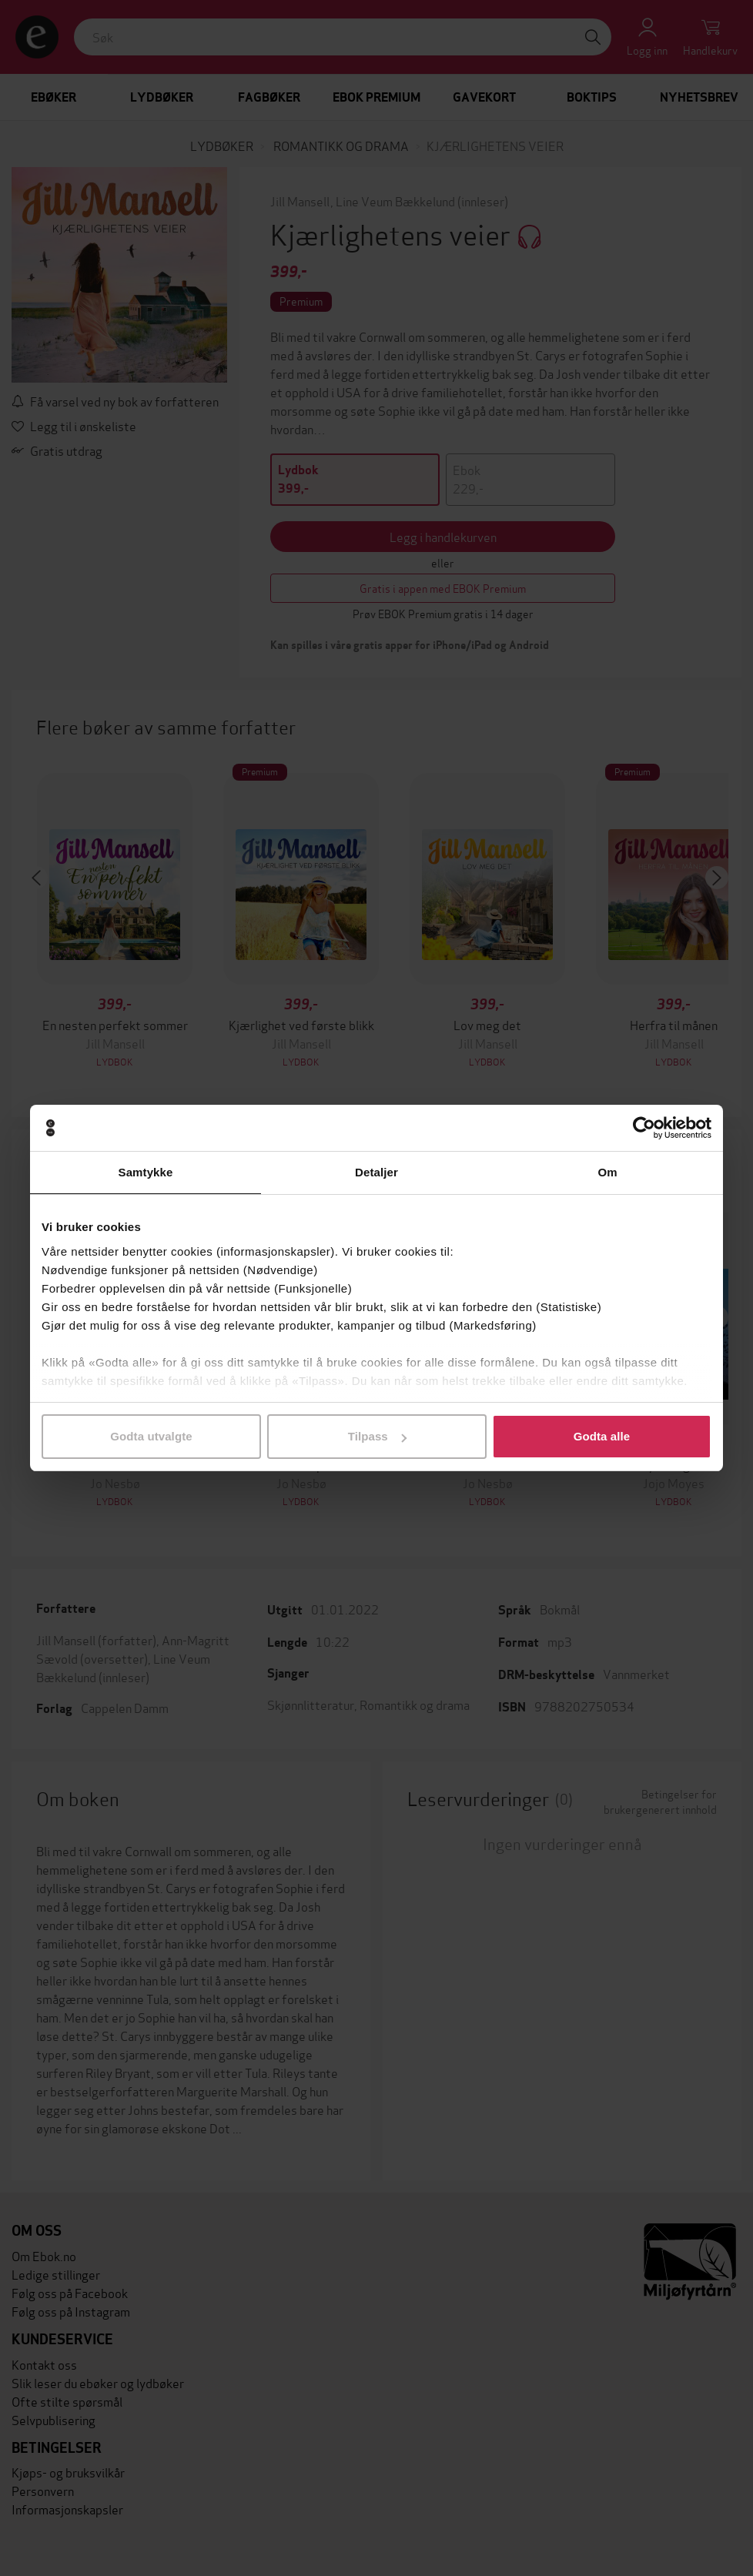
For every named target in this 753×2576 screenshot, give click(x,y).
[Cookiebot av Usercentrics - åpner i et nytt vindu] (644, 1127)
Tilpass (377, 1436)
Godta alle (602, 1436)
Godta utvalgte (151, 1436)
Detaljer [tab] (376, 1172)
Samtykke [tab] (146, 1172)
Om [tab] (607, 1172)
